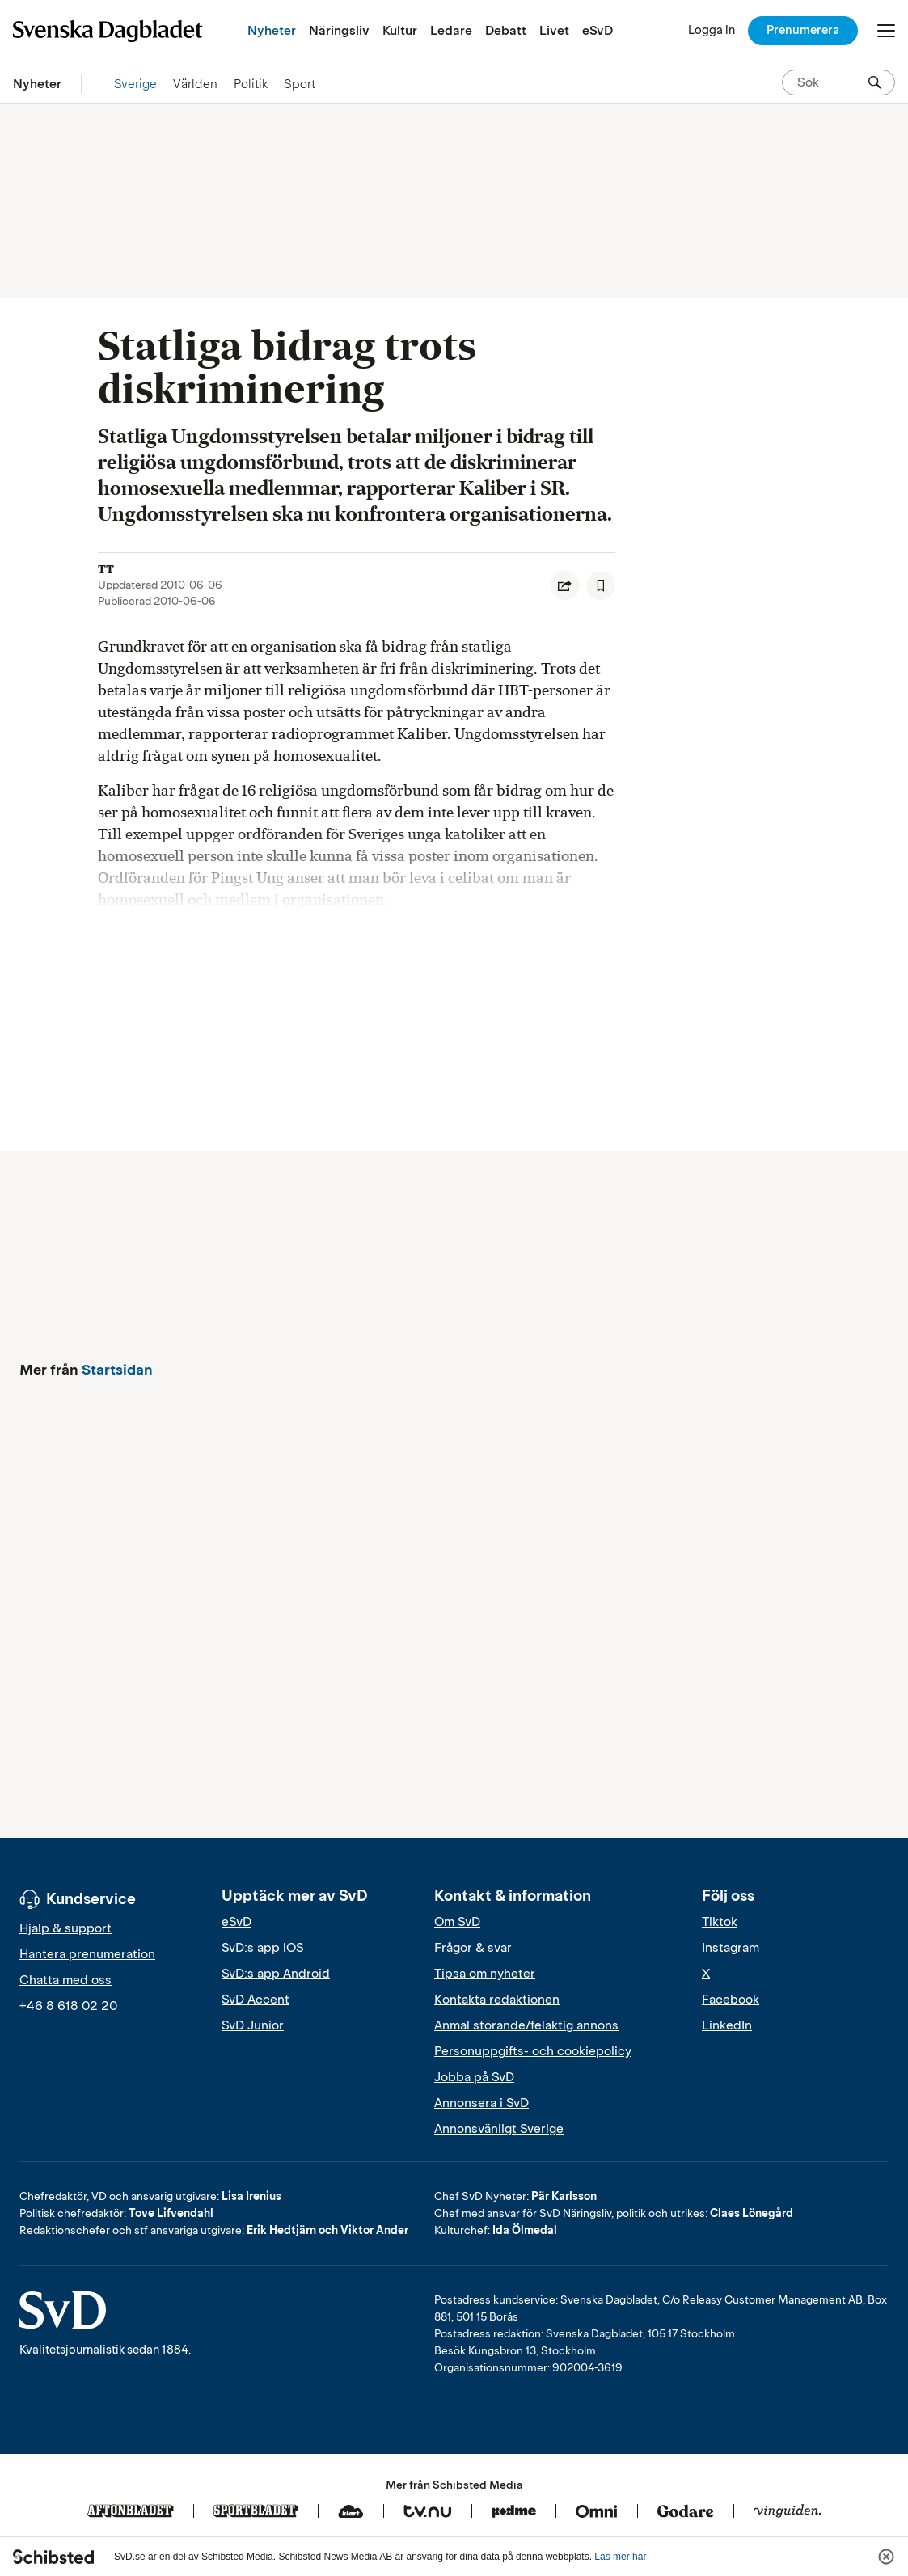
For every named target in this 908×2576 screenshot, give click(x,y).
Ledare (451, 30)
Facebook (730, 1999)
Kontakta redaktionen (497, 1999)
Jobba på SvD (474, 2077)
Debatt (505, 30)
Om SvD (457, 1921)
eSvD (597, 30)
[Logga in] (711, 30)
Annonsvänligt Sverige (499, 2128)
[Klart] (351, 2512)
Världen (195, 83)
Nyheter (271, 30)
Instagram (730, 1947)
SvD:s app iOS (263, 1947)
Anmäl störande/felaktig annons (526, 2025)
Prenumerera (803, 30)
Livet (554, 30)
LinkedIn (727, 2025)
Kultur (399, 30)
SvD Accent (255, 1999)
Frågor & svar (473, 1947)
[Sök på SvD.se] (832, 82)
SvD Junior (253, 2025)
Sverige (135, 83)
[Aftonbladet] (130, 2512)
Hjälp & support (65, 1928)
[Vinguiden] (787, 2512)
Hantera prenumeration (87, 1954)
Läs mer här (620, 2556)
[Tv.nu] (427, 2512)
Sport (299, 83)
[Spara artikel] (600, 585)
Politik (251, 83)
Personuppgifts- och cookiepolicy (532, 2051)
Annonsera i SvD (481, 2103)
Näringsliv (339, 30)
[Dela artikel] (565, 585)
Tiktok (719, 1921)
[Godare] (685, 2512)
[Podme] (514, 2512)
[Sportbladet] (255, 2512)
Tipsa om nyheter (484, 1973)
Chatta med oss (65, 1980)
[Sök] (874, 82)
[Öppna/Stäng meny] (886, 30)
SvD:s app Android (276, 1973)
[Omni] (597, 2512)
